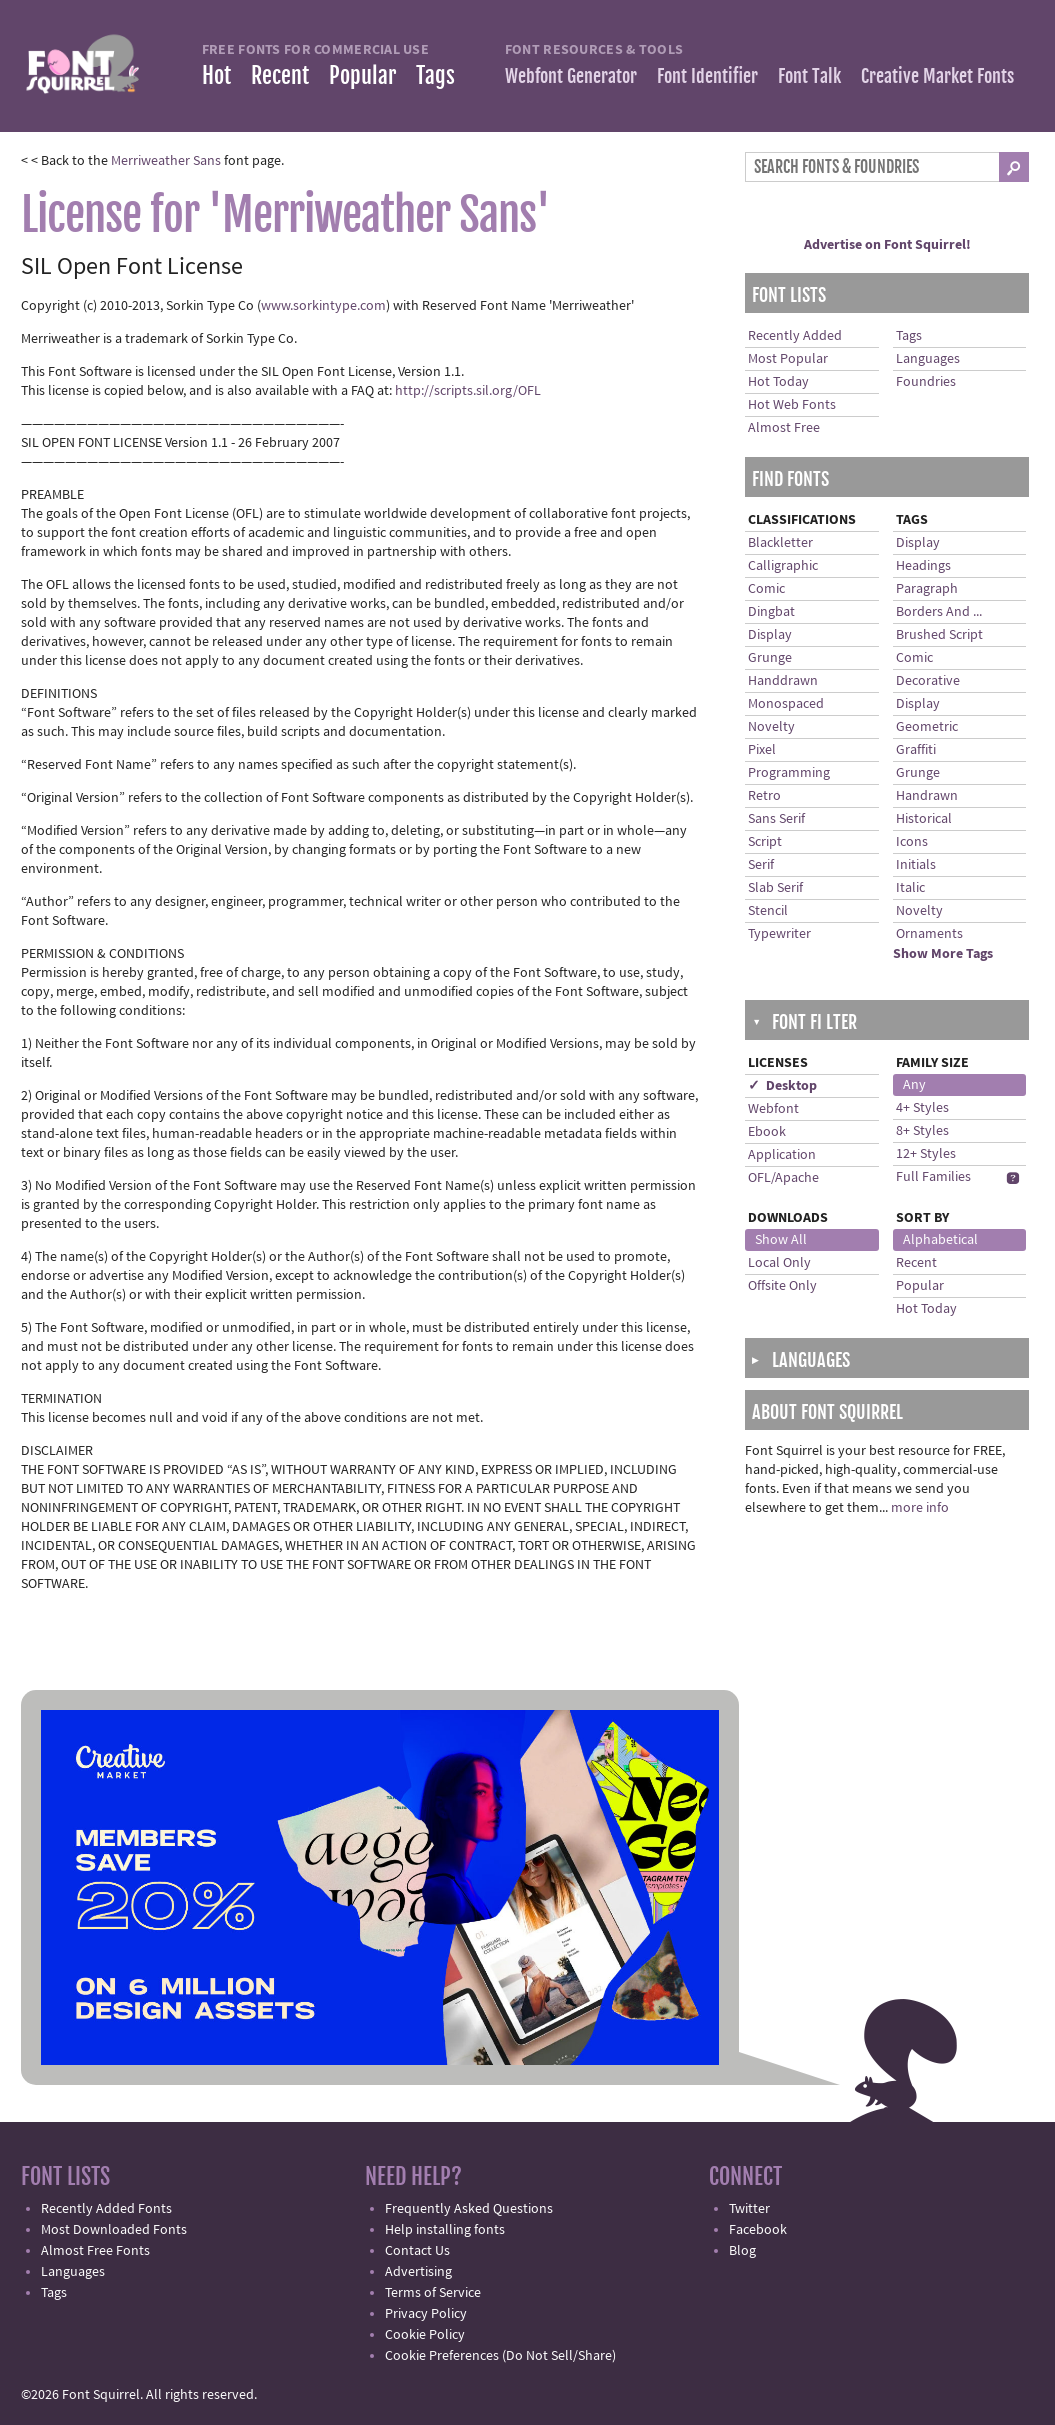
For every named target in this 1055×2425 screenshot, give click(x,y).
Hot (216, 75)
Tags (435, 75)
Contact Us (417, 2251)
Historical (924, 819)
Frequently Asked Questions (469, 2209)
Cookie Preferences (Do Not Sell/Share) (500, 2356)
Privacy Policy (426, 2314)
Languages (928, 359)
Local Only (779, 1263)
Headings (923, 566)
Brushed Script (939, 635)
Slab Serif (775, 888)
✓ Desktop (782, 1086)
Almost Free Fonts (95, 2251)
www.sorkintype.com (323, 306)
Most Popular (788, 359)
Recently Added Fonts (106, 2209)
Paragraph (927, 589)
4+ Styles (922, 1108)
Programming (789, 773)
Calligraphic (783, 566)
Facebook (758, 2230)
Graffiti (916, 750)
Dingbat (771, 612)
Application (782, 1155)
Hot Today (778, 382)
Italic (910, 888)
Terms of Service (433, 2293)
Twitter (749, 2209)
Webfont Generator (571, 76)
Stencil (768, 911)
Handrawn (927, 796)
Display (770, 635)
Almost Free (784, 428)
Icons (912, 842)
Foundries (926, 382)
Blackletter (780, 543)
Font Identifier (707, 76)
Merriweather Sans (166, 161)
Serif (761, 865)
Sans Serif (776, 819)
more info (920, 1508)
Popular (362, 75)
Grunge (770, 658)
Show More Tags (943, 954)
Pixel (762, 750)
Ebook (767, 1132)
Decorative (928, 681)
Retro (764, 796)
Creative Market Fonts (937, 76)
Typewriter (779, 934)
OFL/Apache (783, 1178)
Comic (766, 589)
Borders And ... (939, 612)
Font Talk (809, 76)
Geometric (927, 727)
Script (765, 842)
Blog (742, 2251)
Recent (280, 75)
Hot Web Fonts (792, 405)
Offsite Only (782, 1286)
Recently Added (795, 336)
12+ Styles (926, 1154)
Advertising (418, 2272)
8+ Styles (922, 1131)
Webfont (773, 1109)
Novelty (771, 727)
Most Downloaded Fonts (114, 2230)
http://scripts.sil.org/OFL (468, 391)
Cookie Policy (425, 2335)
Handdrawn (783, 681)
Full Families (933, 1177)
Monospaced (786, 704)
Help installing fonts (445, 2230)
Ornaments (929, 934)
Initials (916, 865)
